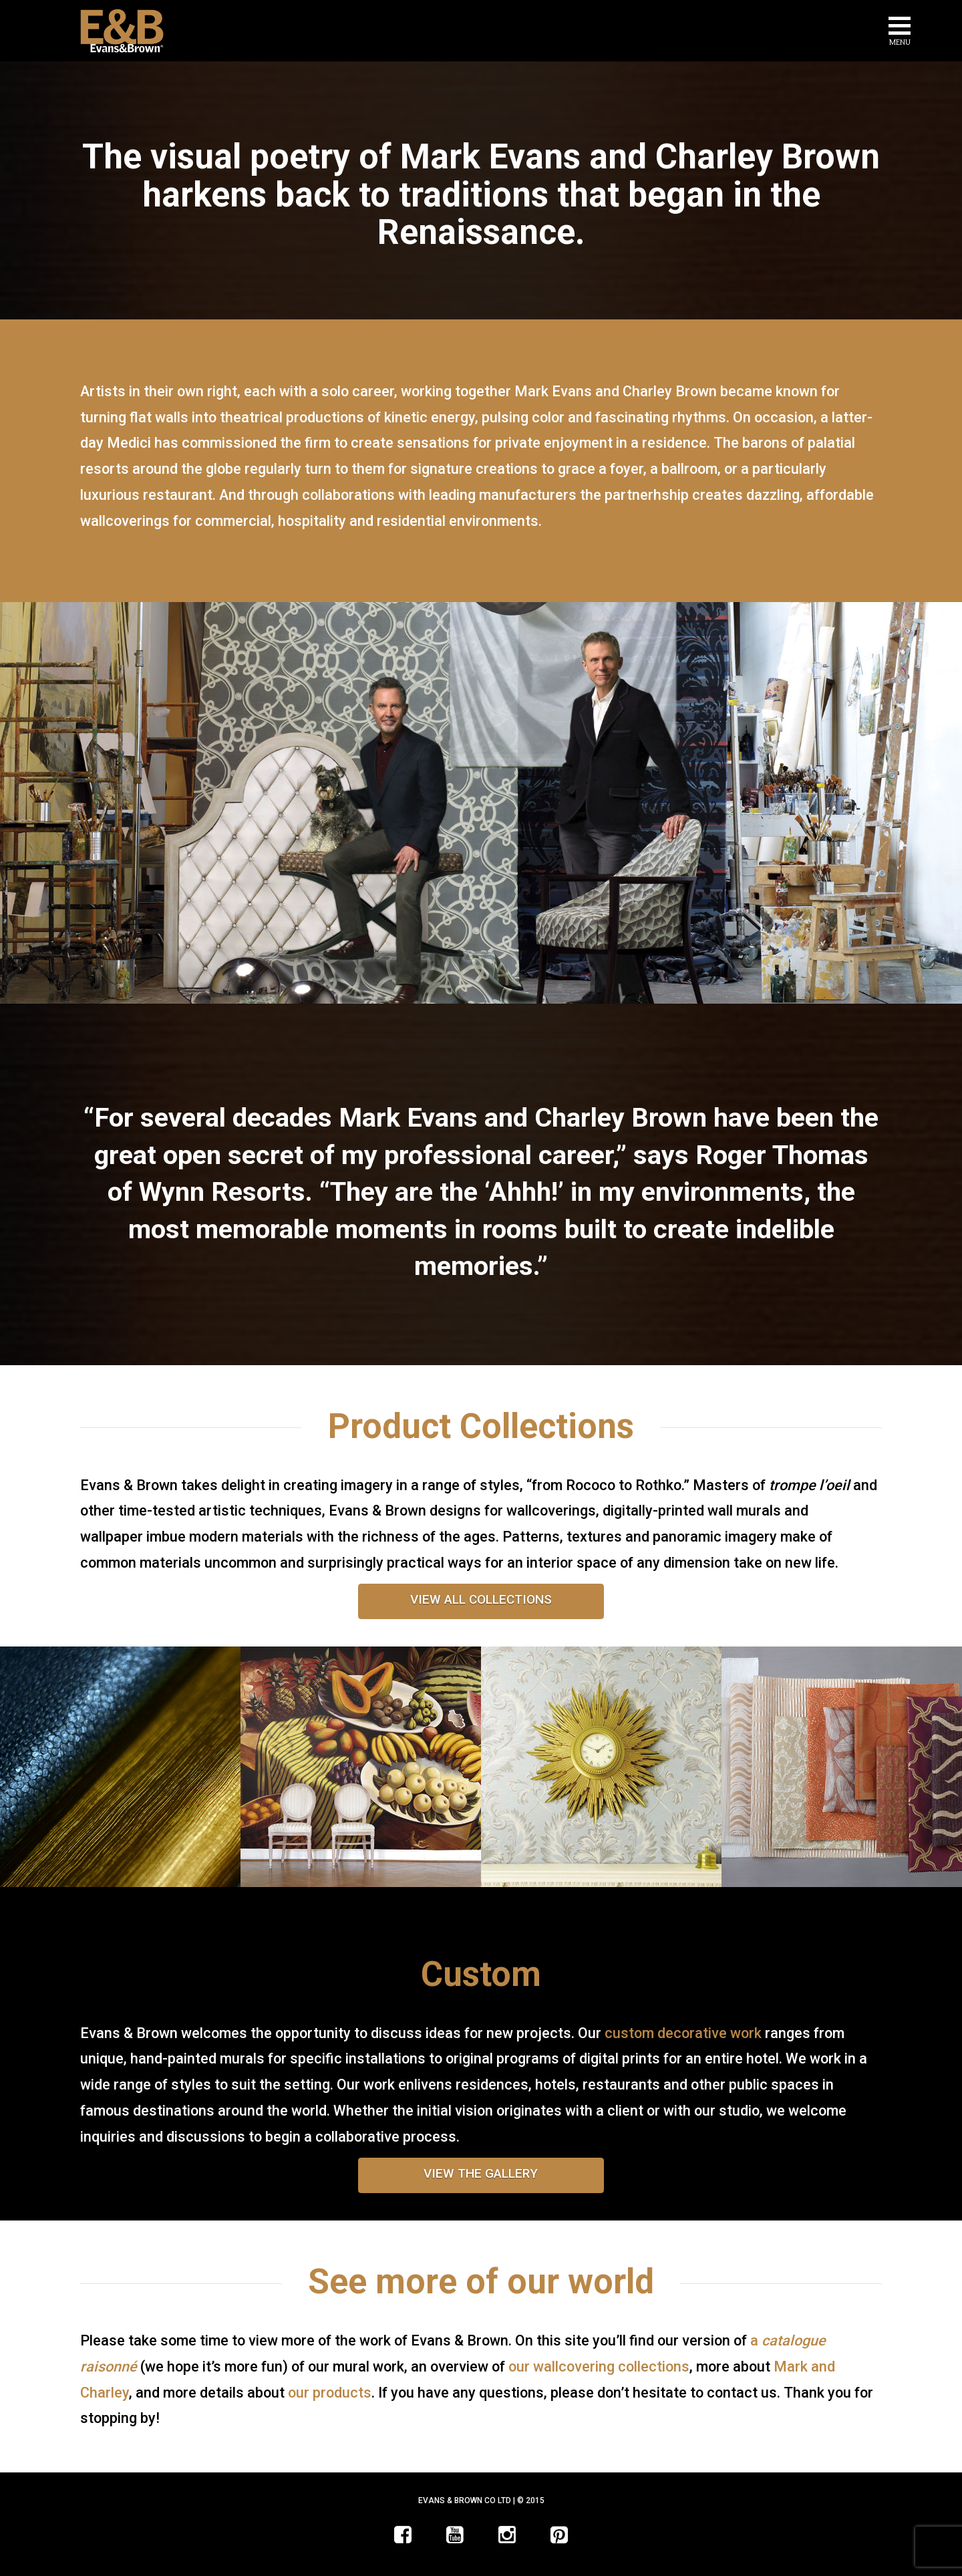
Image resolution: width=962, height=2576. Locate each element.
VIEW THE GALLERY (481, 2173)
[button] (899, 33)
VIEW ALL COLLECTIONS (481, 1599)
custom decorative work (683, 2033)
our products (329, 2392)
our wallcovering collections (598, 2366)
